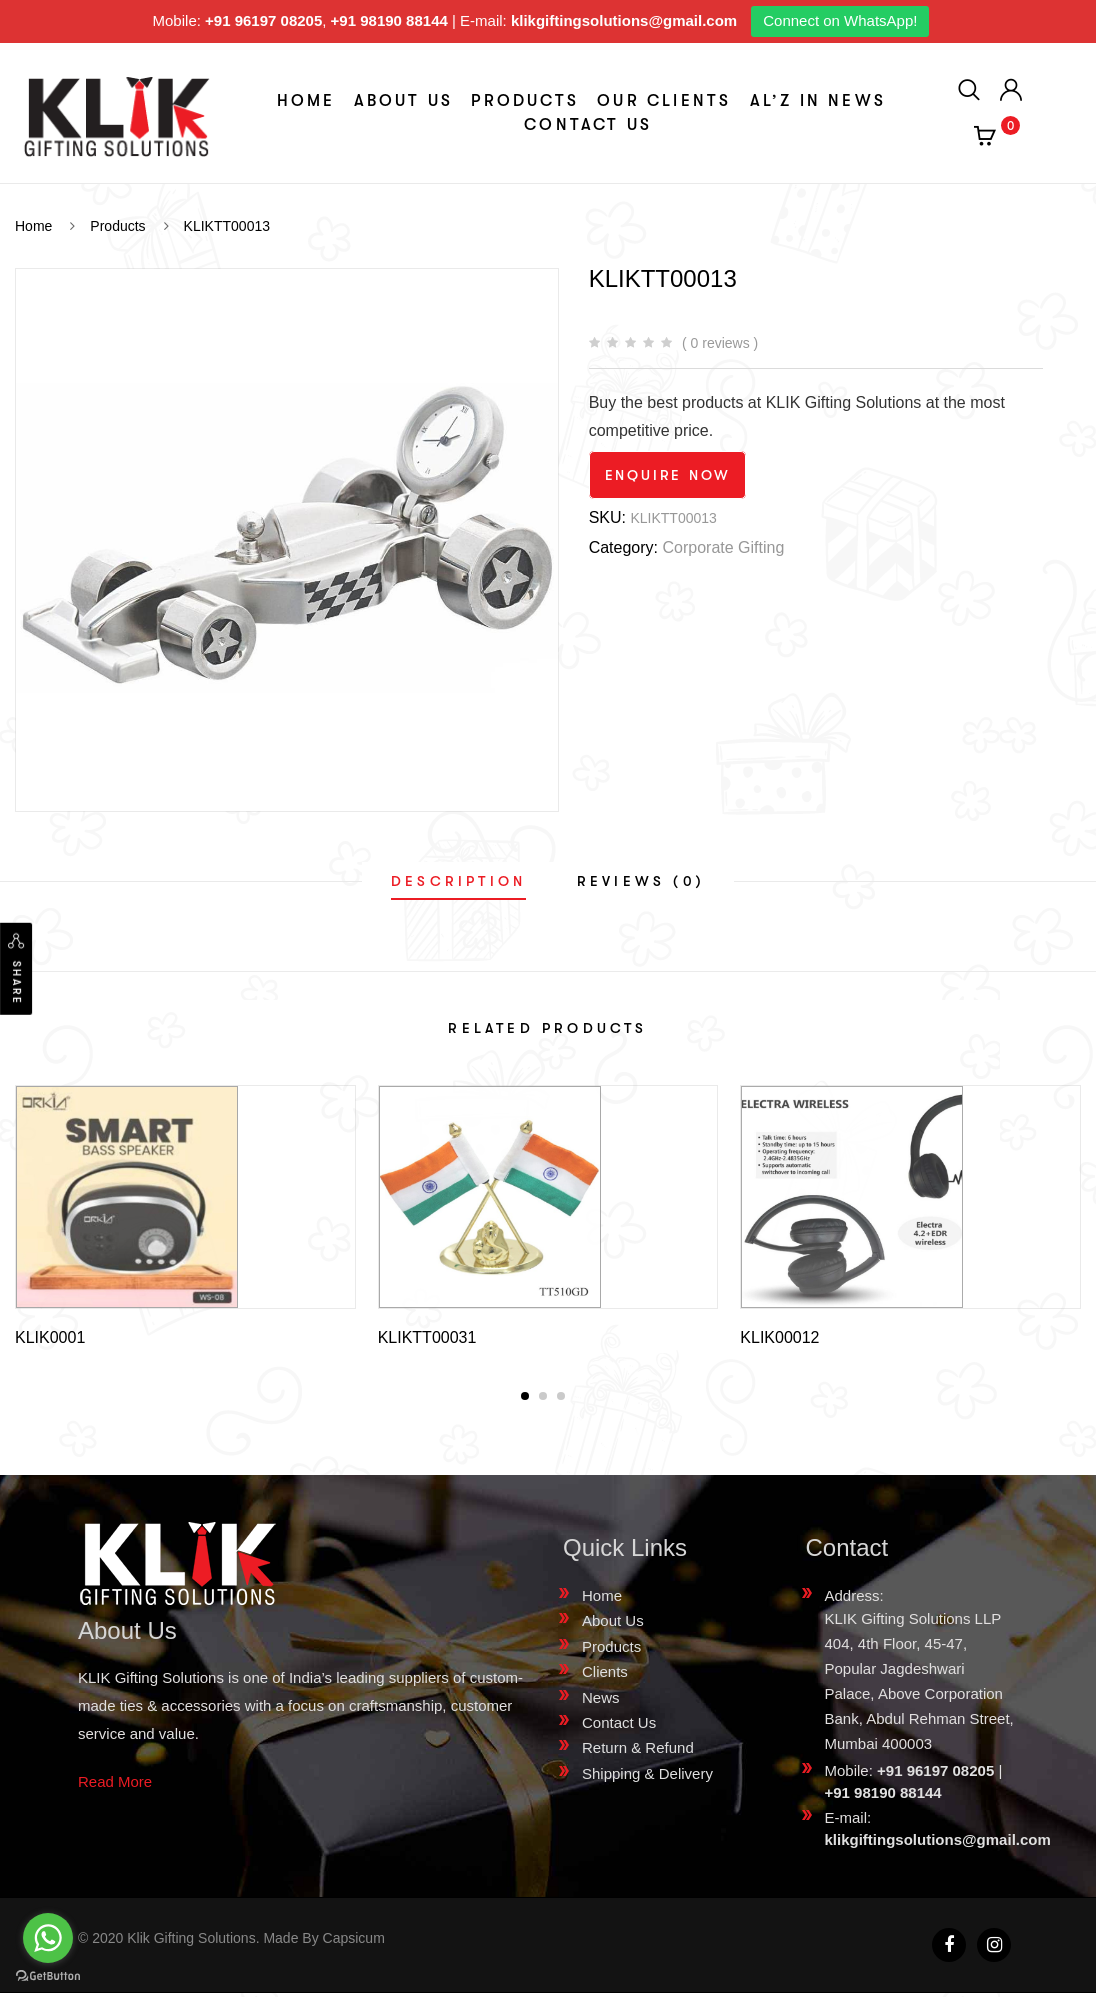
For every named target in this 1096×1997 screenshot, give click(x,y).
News (601, 1701)
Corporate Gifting (723, 547)
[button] (525, 1400)
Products (525, 101)
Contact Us (588, 125)
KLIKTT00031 (427, 1337)
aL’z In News (818, 101)
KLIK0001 (50, 1337)
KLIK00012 (779, 1337)
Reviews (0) (641, 881)
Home (306, 101)
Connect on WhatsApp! (840, 20)
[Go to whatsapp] (48, 1938)
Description (458, 881)
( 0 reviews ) (720, 343)
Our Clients (664, 101)
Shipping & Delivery (647, 1777)
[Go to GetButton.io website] (48, 1976)
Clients (605, 1675)
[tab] (458, 881)
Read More (115, 1785)
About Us (404, 101)
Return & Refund (638, 1751)
